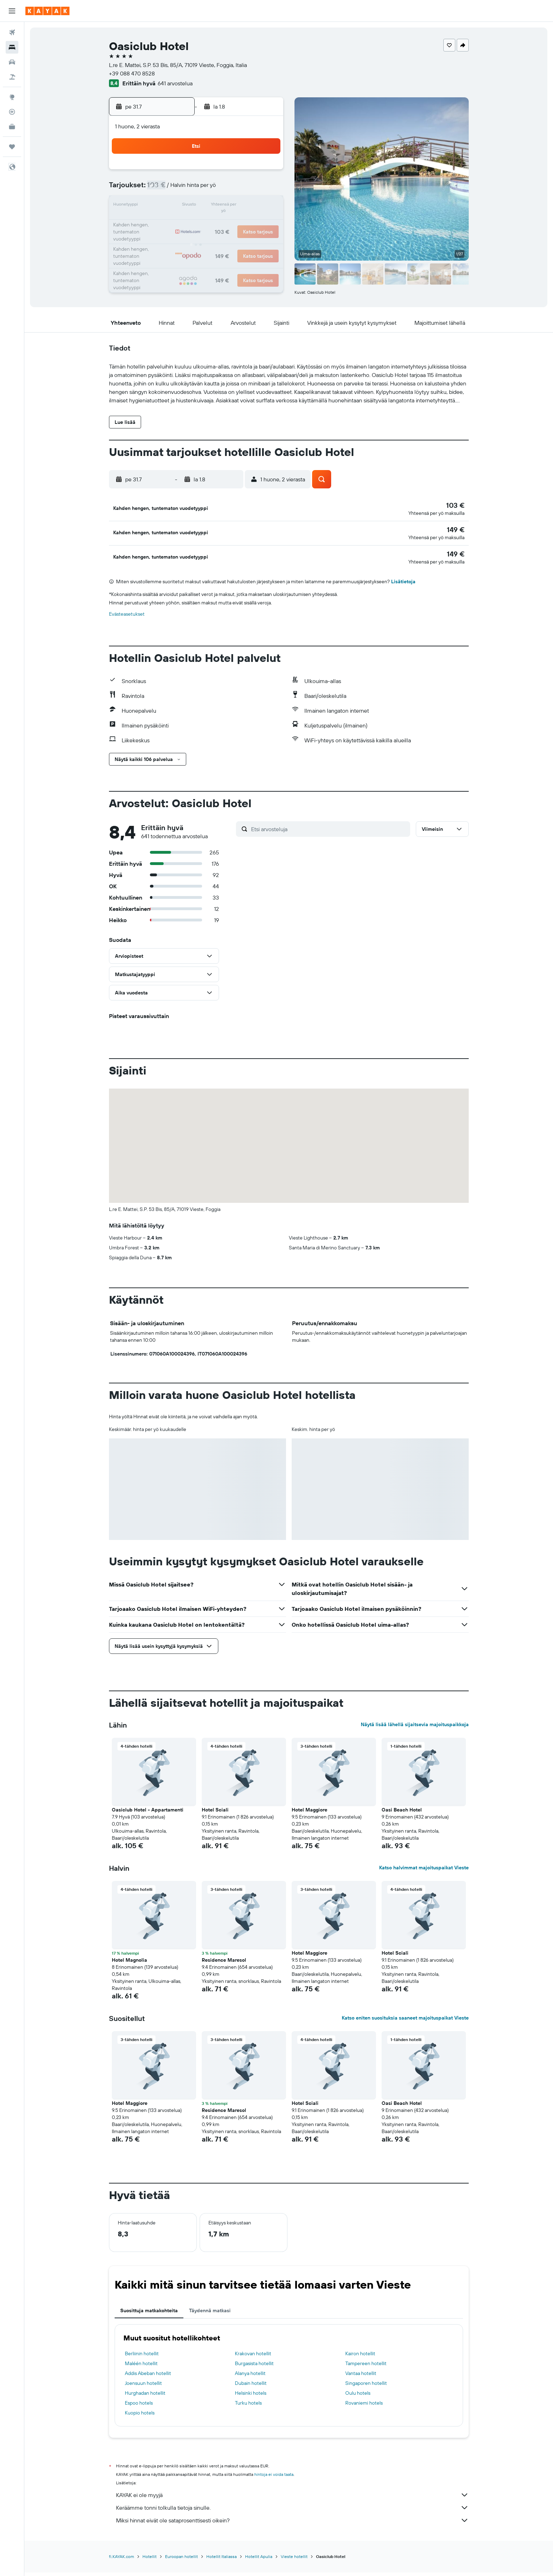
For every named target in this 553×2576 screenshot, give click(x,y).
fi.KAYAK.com (121, 2560)
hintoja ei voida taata (273, 2478)
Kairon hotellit (360, 2358)
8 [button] (197, 189)
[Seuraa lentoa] (12, 112)
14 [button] (180, 205)
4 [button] (248, 172)
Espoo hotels (139, 2407)
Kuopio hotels (139, 2417)
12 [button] (265, 189)
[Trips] (12, 147)
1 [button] (197, 172)
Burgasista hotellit (254, 2367)
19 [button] (265, 205)
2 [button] (214, 172)
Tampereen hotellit (366, 2367)
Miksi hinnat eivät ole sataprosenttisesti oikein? (292, 2524)
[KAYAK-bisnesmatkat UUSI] (12, 127)
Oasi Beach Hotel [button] (402, 1814)
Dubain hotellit (251, 2387)
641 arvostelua (175, 83)
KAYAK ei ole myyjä (292, 2499)
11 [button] (248, 189)
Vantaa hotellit (360, 2377)
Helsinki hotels (250, 2397)
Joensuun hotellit (143, 2387)
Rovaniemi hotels (364, 2407)
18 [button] (248, 205)
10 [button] (231, 189)
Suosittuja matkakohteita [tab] (149, 2315)
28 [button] (180, 239)
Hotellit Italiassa (221, 2560)
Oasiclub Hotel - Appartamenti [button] (147, 1814)
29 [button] (197, 239)
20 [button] (163, 222)
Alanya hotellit (250, 2377)
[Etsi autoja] (12, 62)
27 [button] (163, 239)
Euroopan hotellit (181, 2560)
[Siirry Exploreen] (12, 97)
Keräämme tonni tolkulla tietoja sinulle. (292, 2512)
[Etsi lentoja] (12, 32)
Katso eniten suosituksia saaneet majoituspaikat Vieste (405, 2022)
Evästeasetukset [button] (127, 618)
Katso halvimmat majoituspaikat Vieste (424, 1872)
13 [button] (163, 205)
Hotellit (149, 2560)
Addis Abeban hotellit (148, 2377)
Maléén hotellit (141, 2367)
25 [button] (248, 222)
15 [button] (197, 205)
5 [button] (265, 172)
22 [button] (197, 222)
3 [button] (231, 172)
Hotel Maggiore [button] (309, 1814)
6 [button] (163, 189)
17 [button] (231, 205)
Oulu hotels (357, 2397)
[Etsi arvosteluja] (329, 833)
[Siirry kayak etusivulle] (47, 11)
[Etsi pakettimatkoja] (12, 77)
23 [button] (214, 222)
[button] (12, 11)
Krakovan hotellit (253, 2358)
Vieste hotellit (294, 2560)
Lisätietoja (403, 586)
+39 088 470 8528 (132, 73)
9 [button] (214, 189)
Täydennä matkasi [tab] (210, 2315)
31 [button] (231, 239)
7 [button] (180, 189)
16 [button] (214, 205)
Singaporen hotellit (366, 2387)
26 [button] (265, 222)
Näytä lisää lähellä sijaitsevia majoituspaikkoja (415, 1728)
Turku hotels (248, 2407)
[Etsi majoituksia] (12, 47)
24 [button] (231, 222)
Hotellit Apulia (258, 2560)
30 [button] (214, 239)
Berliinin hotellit (142, 2358)
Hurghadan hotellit (145, 2397)
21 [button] (180, 222)
